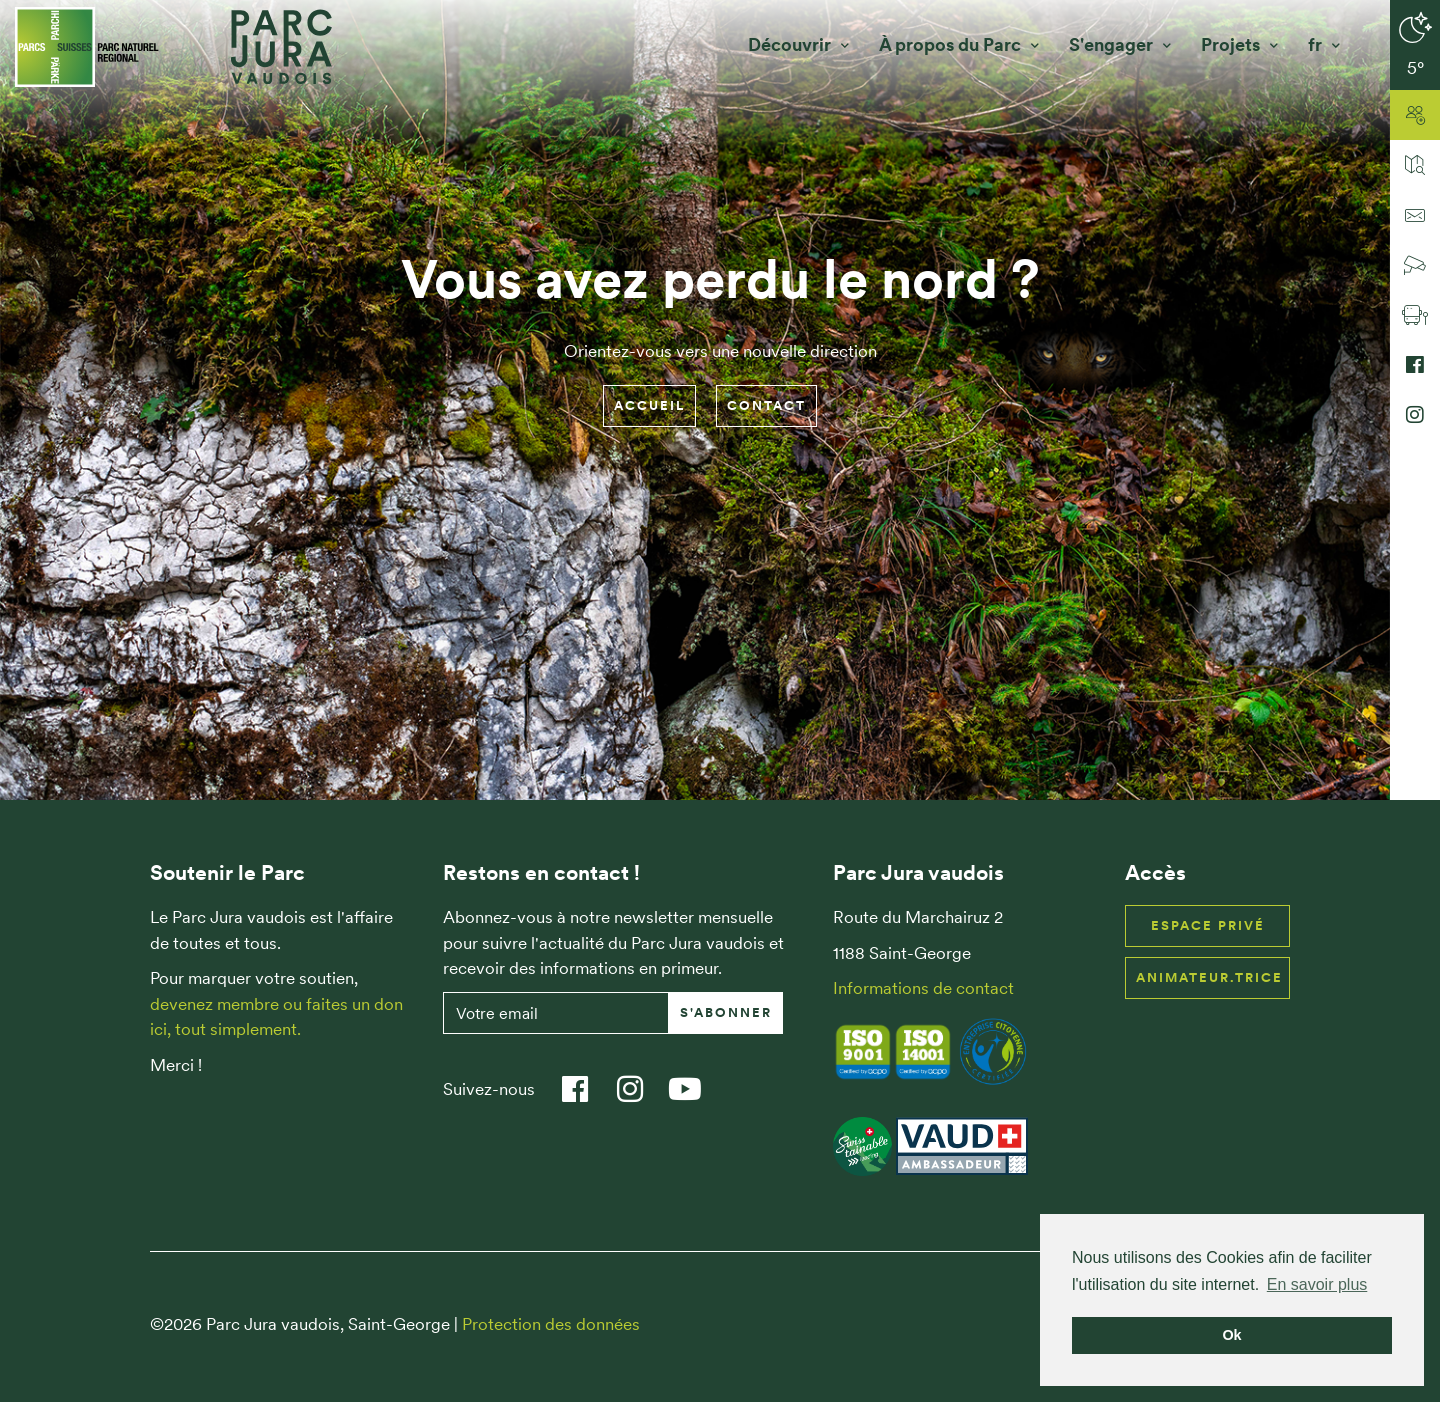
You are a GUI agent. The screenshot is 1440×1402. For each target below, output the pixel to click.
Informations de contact (923, 988)
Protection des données (551, 1324)
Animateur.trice (1209, 977)
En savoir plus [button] (1317, 1284)
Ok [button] (1231, 1335)
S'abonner (726, 1012)
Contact (766, 405)
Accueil (649, 405)
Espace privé (1208, 925)
